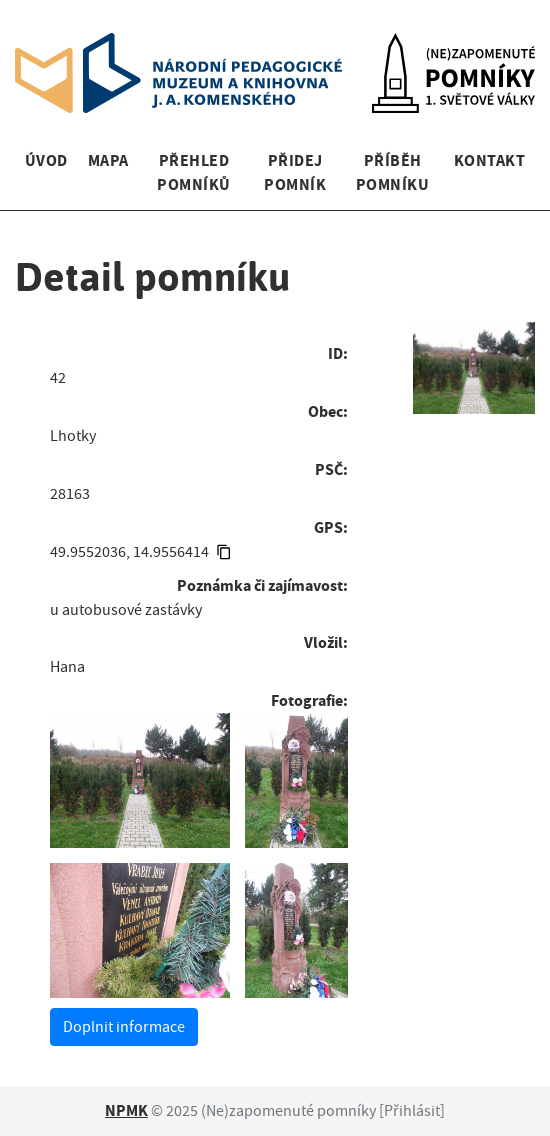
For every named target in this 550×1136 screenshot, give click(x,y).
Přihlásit (412, 1111)
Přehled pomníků (193, 172)
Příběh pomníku (392, 172)
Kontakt (489, 160)
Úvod (46, 160)
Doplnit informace (124, 1027)
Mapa (108, 160)
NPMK (126, 1110)
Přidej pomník (295, 172)
